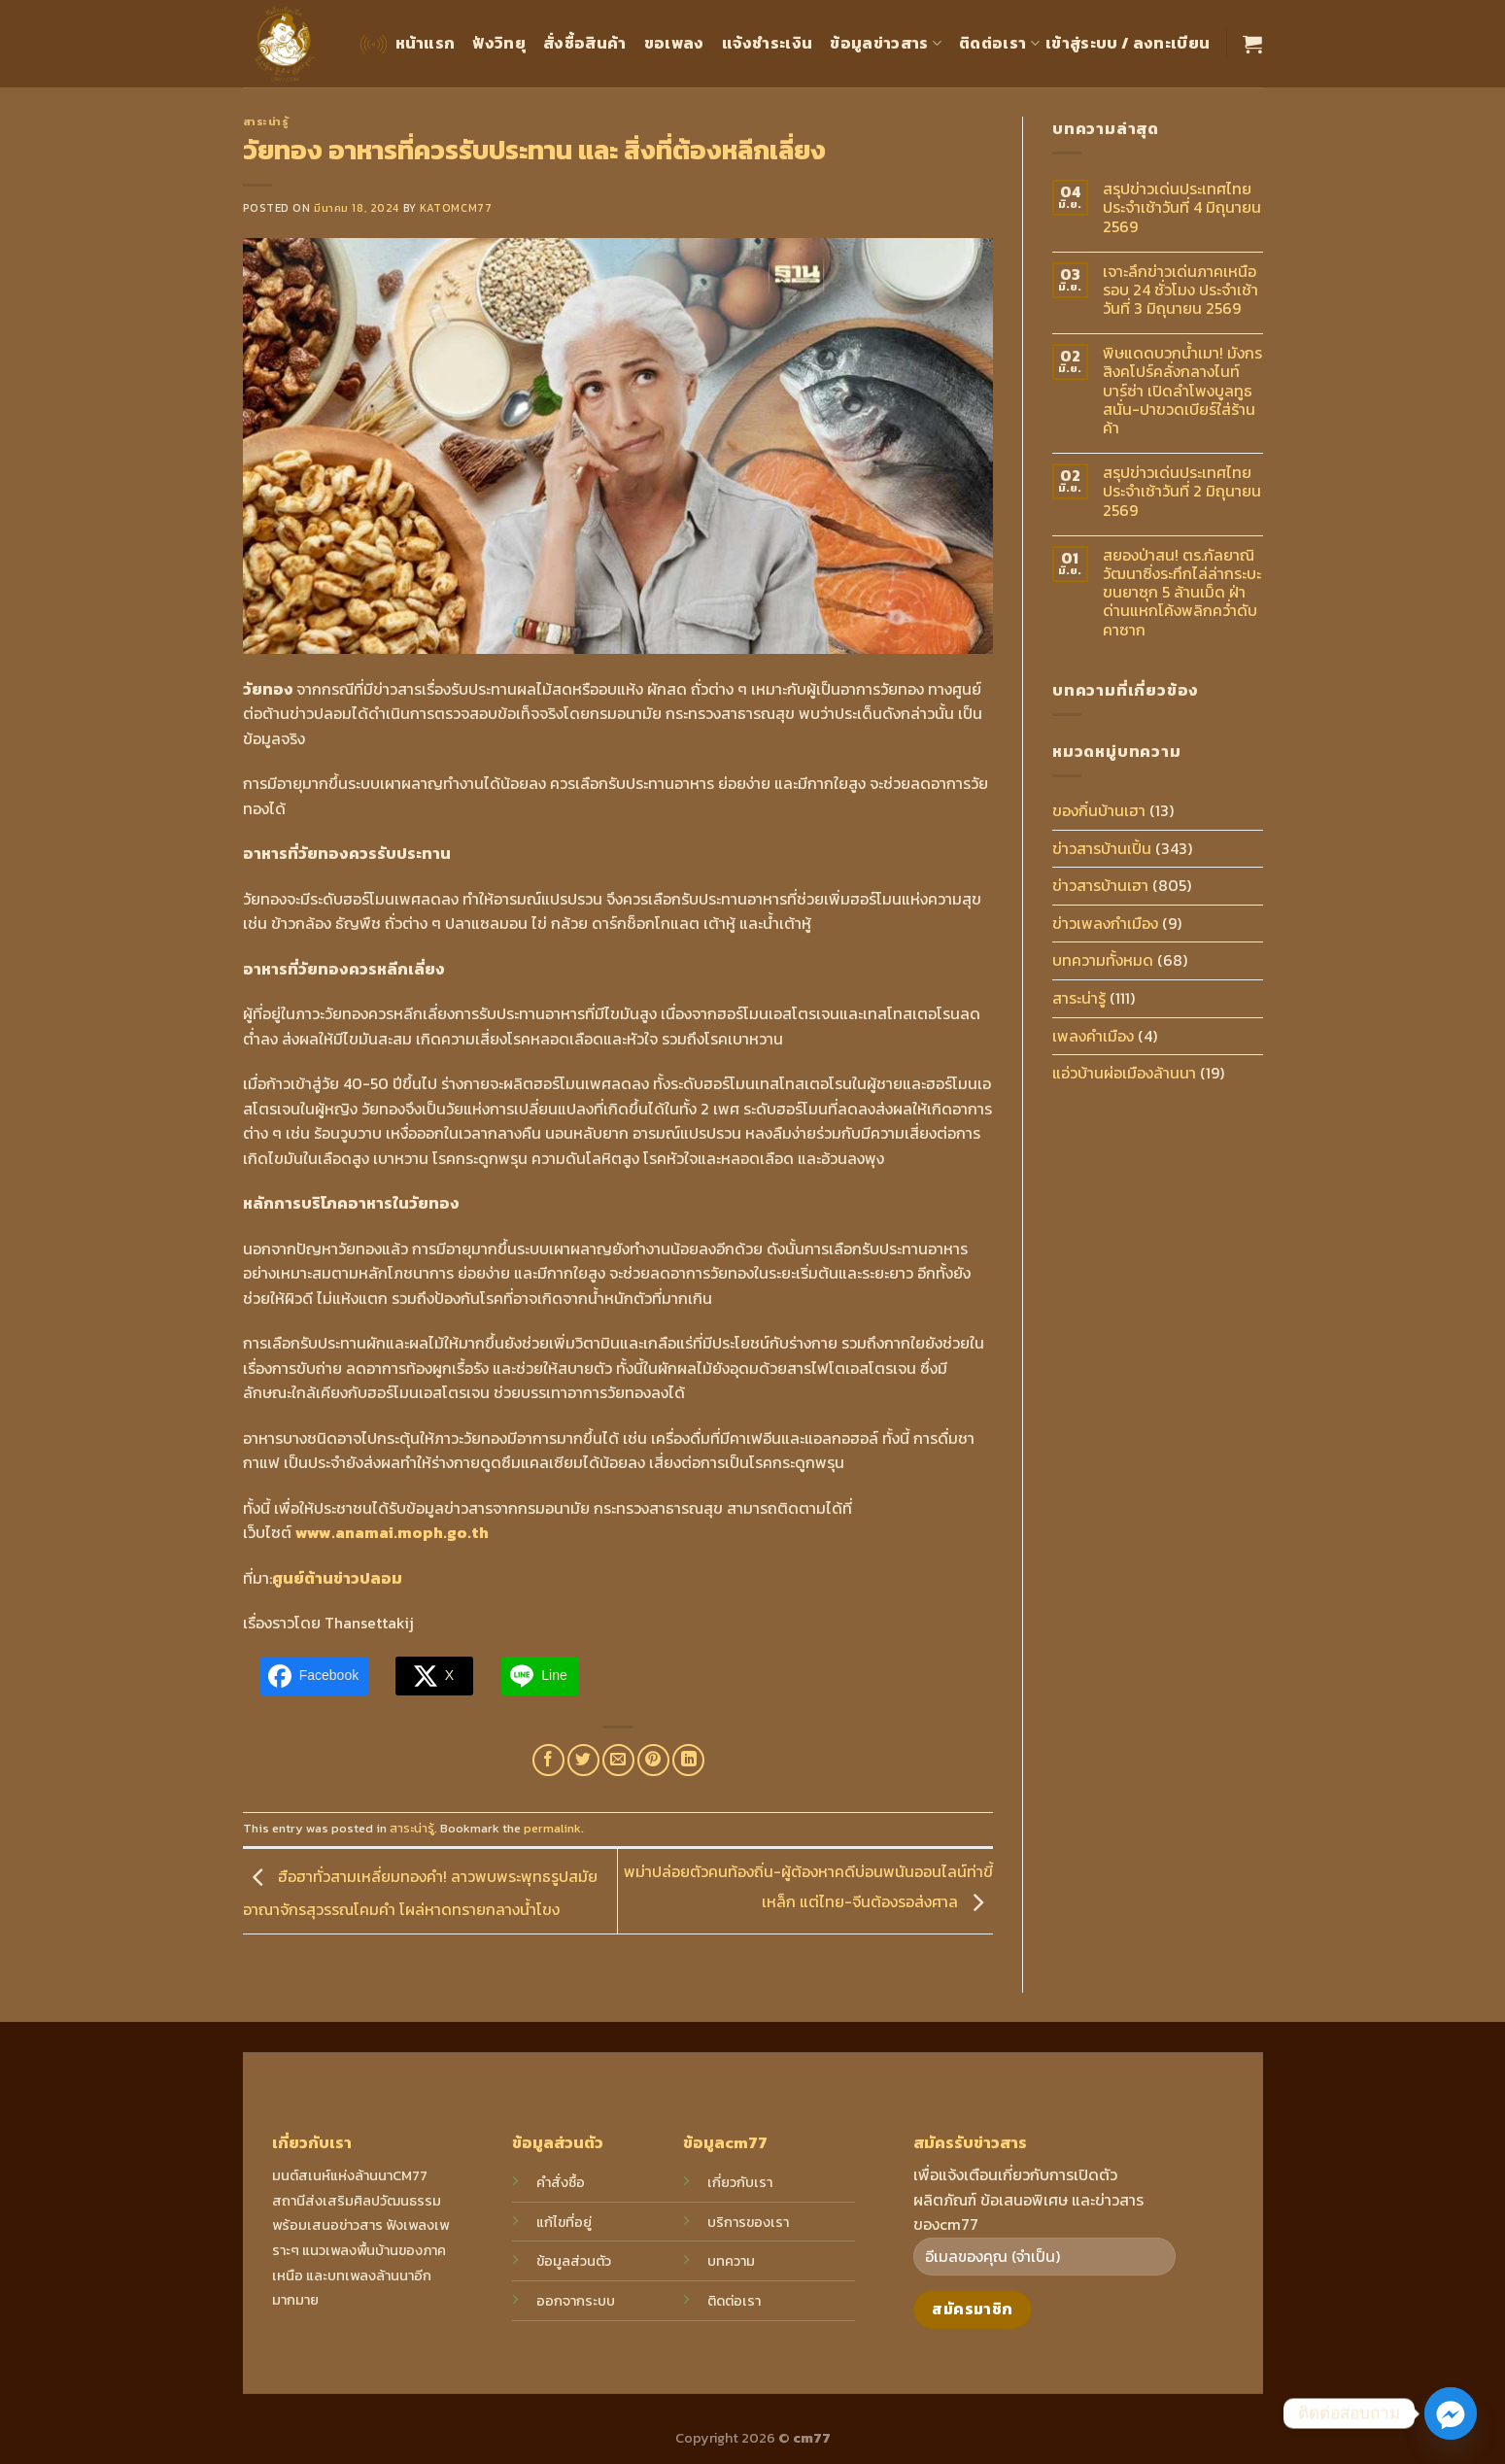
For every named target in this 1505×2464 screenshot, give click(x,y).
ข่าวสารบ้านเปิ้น (1101, 848)
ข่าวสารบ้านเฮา (1100, 885)
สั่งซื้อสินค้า (585, 42)
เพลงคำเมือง (1093, 1035)
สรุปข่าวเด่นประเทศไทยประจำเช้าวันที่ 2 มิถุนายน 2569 (1182, 491)
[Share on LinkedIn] (688, 1760)
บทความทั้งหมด (1102, 960)
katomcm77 (456, 208)
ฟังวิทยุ (499, 42)
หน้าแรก (406, 44)
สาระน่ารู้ (266, 121)
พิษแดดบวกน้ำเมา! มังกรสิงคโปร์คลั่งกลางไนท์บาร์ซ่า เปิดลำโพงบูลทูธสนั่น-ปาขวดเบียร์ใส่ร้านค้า (1182, 390)
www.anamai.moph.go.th (392, 1532)
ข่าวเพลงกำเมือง (1105, 923)
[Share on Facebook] (548, 1760)
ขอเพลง (674, 42)
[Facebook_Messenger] (1450, 2413)
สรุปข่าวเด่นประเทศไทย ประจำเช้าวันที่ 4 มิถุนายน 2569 (1182, 208)
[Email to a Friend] (618, 1760)
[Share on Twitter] (583, 1760)
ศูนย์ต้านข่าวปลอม (337, 1578)
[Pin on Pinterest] (653, 1760)
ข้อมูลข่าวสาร (885, 42)
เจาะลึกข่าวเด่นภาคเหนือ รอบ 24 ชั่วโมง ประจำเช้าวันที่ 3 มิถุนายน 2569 (1180, 290)
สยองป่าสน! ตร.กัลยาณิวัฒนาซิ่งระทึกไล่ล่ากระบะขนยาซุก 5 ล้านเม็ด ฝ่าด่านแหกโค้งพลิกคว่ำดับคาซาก (1182, 592)
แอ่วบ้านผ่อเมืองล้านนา (1124, 1072)
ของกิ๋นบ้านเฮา (1099, 810)
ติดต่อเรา (999, 42)
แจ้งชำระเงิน (767, 42)
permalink (552, 1828)
